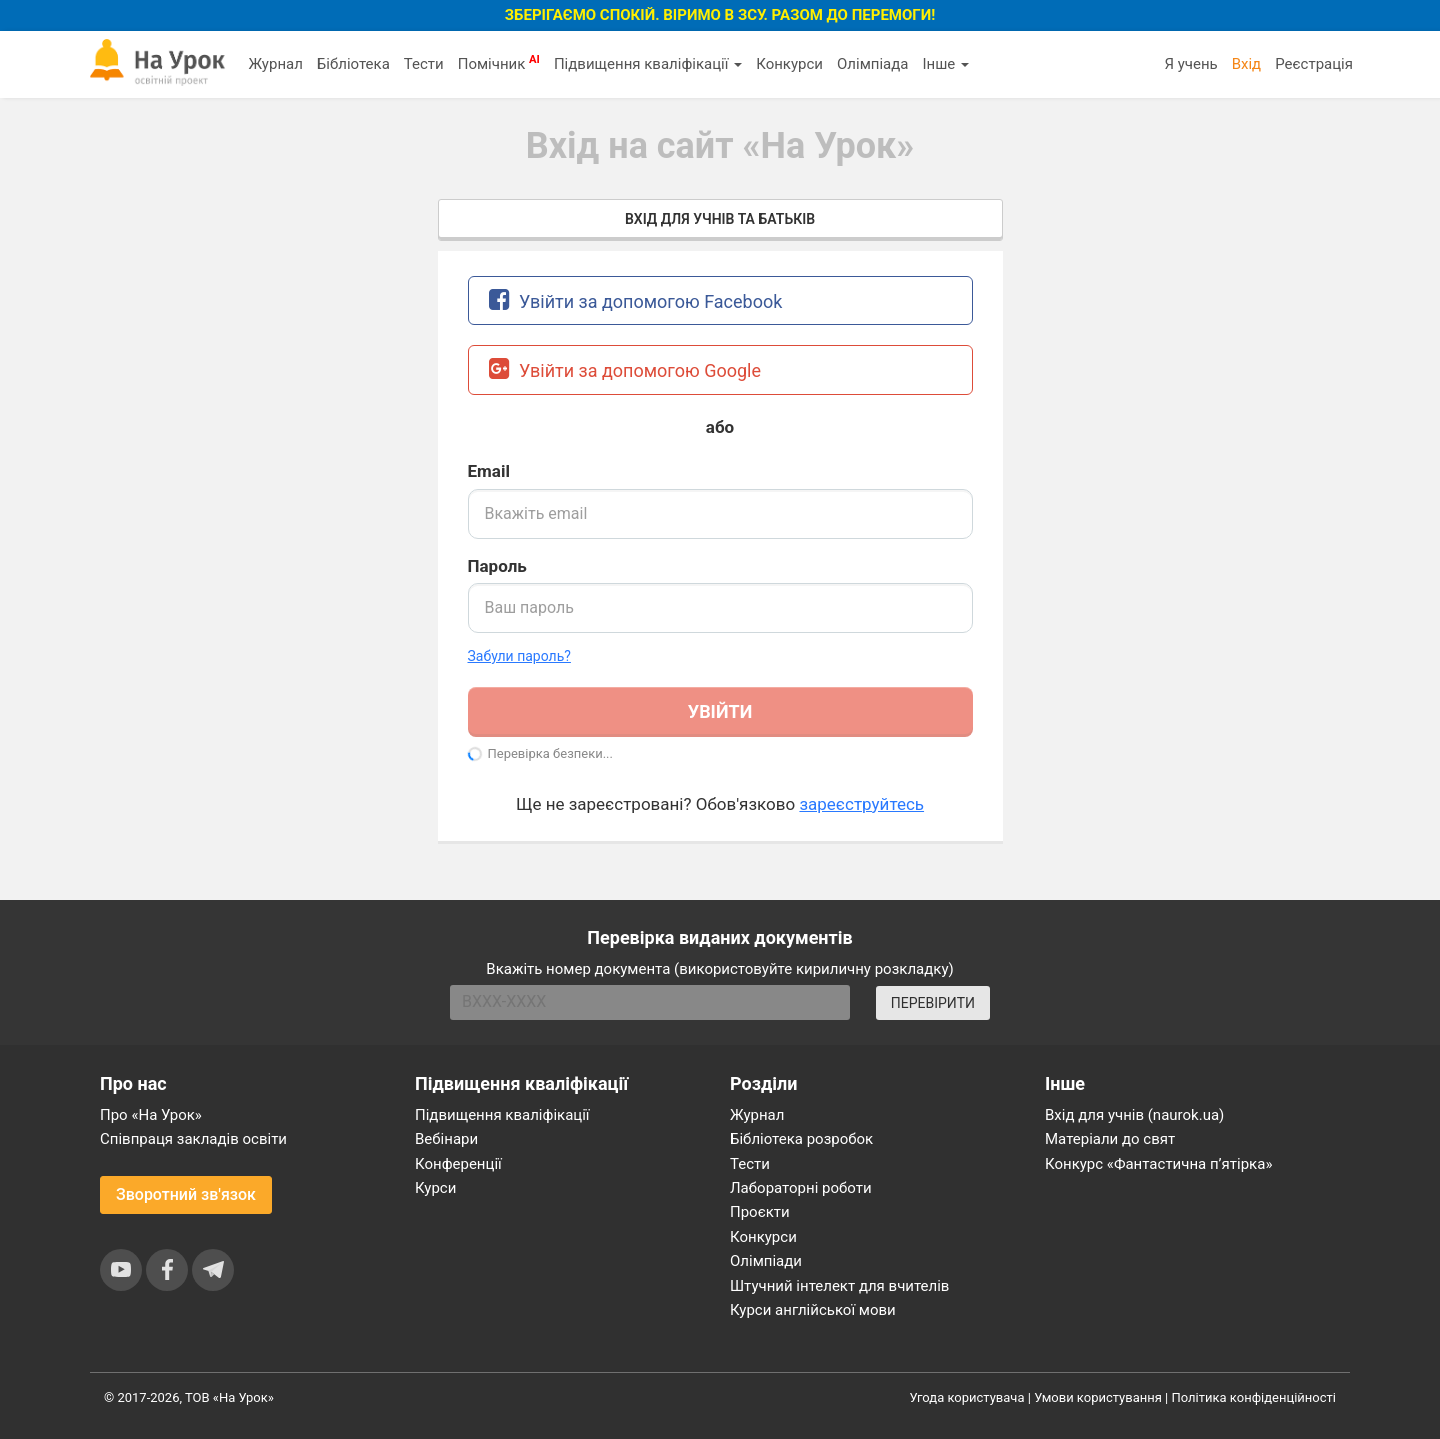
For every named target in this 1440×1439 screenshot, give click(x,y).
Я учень (1190, 64)
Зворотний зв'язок (186, 1194)
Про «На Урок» (151, 1115)
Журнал (275, 64)
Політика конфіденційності (1254, 1397)
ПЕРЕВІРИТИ (933, 1003)
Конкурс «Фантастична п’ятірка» (1158, 1164)
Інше (945, 64)
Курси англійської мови (813, 1310)
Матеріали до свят (1110, 1139)
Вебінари (446, 1139)
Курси (435, 1188)
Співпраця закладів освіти (193, 1139)
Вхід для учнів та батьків (720, 219)
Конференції (458, 1164)
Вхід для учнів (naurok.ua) (1134, 1115)
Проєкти (760, 1212)
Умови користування (1098, 1397)
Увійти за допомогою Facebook (636, 299)
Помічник (499, 63)
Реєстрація (1314, 64)
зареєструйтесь (861, 804)
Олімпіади (766, 1261)
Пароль (497, 566)
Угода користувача (967, 1397)
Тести (424, 64)
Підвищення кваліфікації (648, 64)
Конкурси (789, 64)
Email (489, 471)
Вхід (1247, 64)
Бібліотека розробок (801, 1139)
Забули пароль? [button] (519, 656)
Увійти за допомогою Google (625, 368)
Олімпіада (872, 64)
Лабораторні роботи (801, 1188)
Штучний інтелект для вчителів (839, 1286)
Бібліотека (353, 64)
